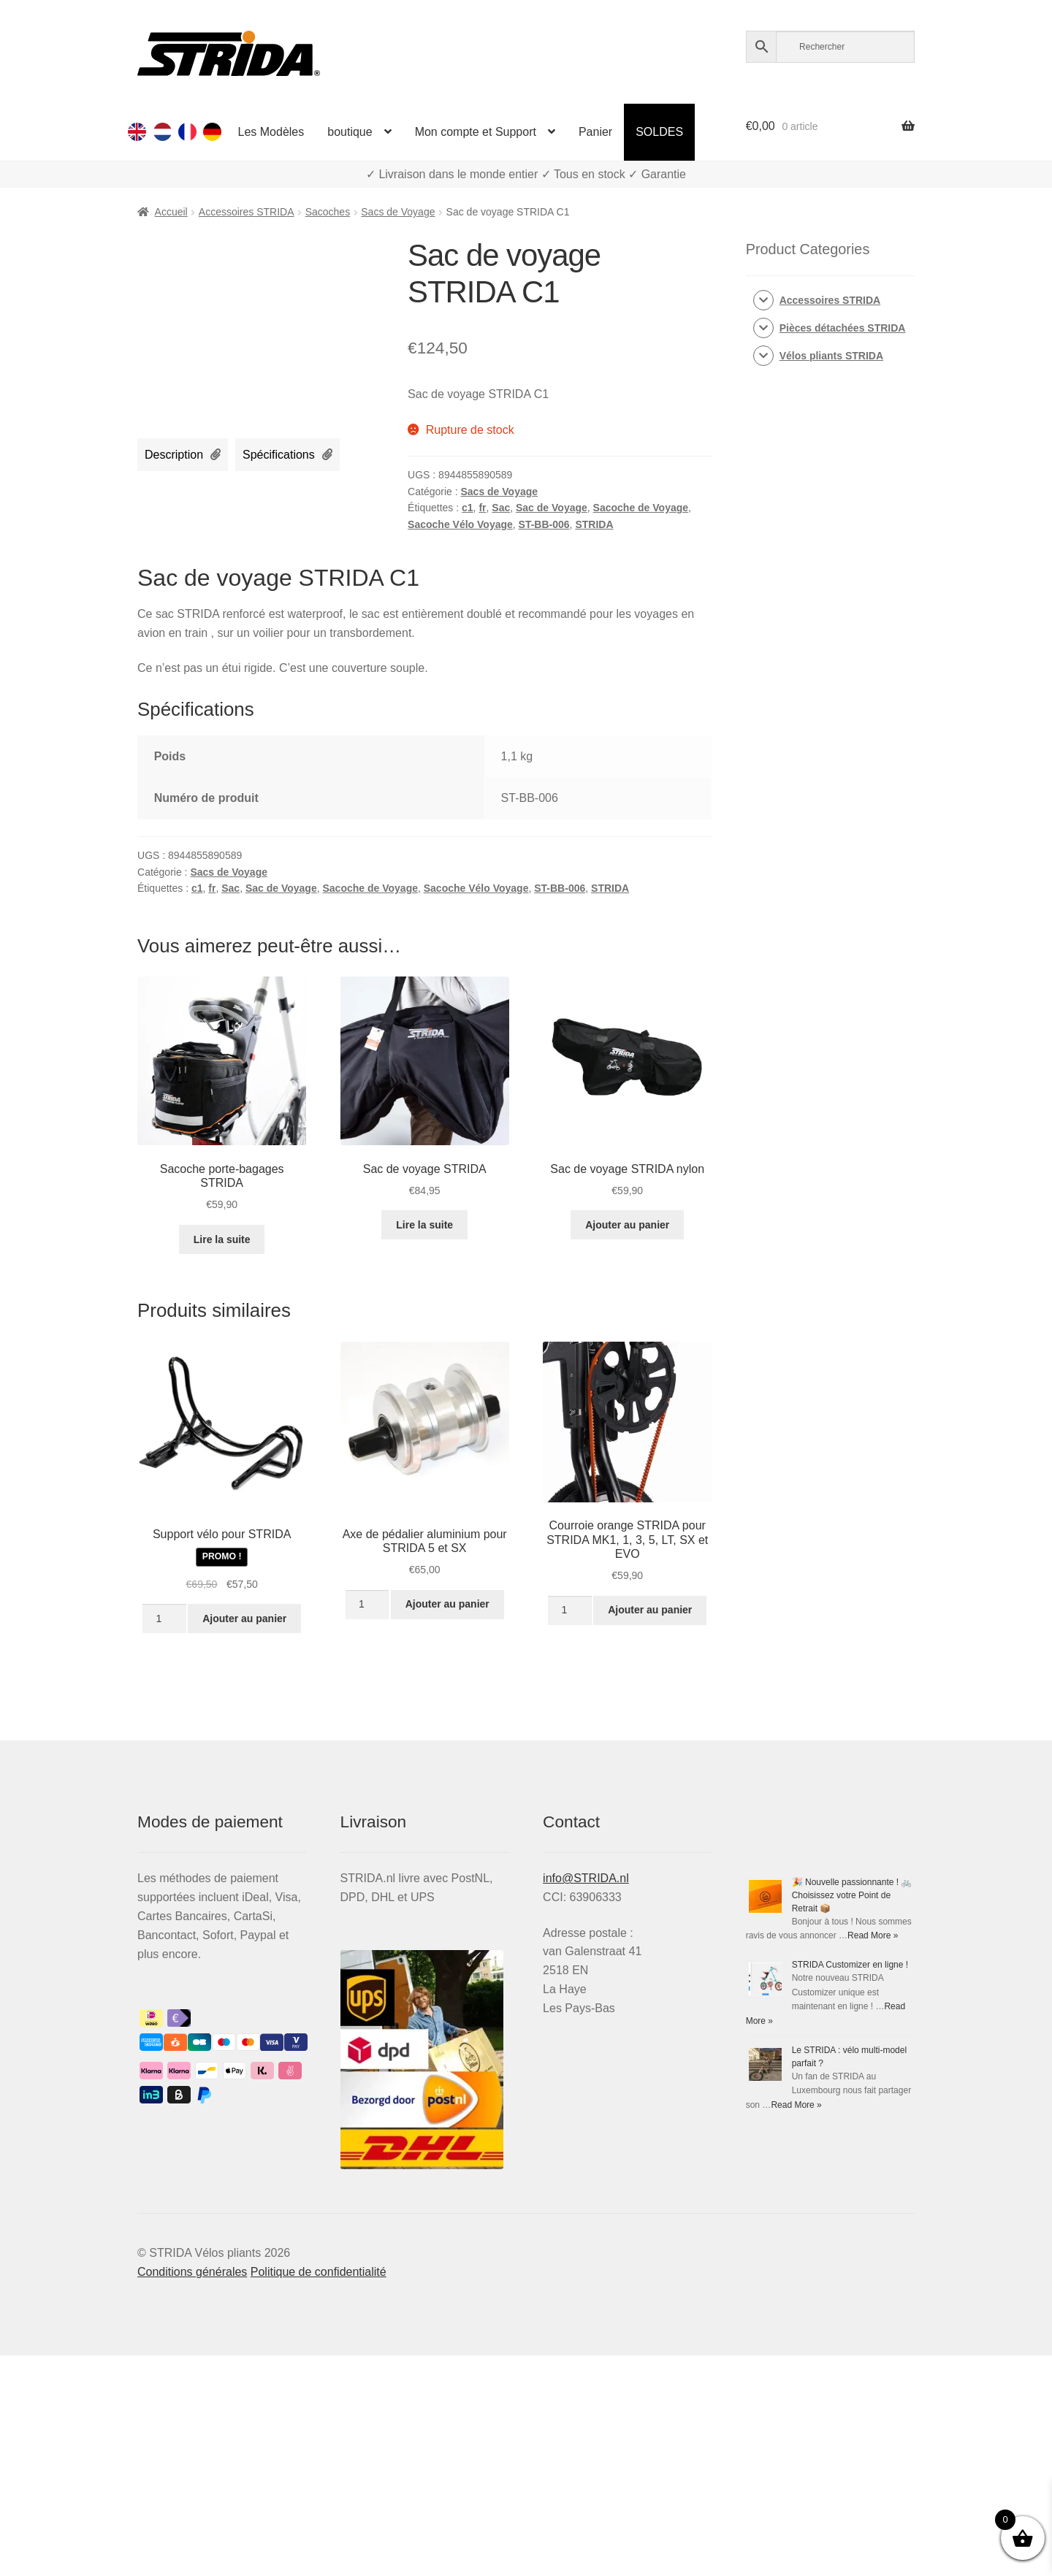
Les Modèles (271, 132)
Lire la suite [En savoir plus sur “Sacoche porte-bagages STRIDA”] (222, 1239)
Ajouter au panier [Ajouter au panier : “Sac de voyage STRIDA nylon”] (627, 1225)
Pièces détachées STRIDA (843, 328)
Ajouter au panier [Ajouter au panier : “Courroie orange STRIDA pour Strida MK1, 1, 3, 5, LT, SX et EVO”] (650, 1610)
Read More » (872, 1935)
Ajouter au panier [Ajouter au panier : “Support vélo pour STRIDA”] (244, 1618)
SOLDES (659, 132)
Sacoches (327, 212)
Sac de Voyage (551, 507)
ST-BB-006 (544, 524)
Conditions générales (192, 2272)
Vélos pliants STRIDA (831, 356)
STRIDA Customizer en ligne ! (850, 1965)
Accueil (171, 212)
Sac (501, 507)
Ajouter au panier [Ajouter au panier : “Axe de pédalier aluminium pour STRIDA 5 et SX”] (447, 1604)
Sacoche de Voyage (640, 507)
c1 (467, 507)
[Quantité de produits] (164, 1618)
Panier (595, 132)
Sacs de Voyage (398, 212)
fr (482, 507)
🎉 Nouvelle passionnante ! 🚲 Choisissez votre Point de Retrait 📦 (852, 1895)
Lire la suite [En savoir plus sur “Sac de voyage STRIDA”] (424, 1225)
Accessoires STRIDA (246, 212)
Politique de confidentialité (318, 2272)
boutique (349, 132)
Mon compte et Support (475, 132)
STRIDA (594, 524)
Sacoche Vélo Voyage (460, 524)
